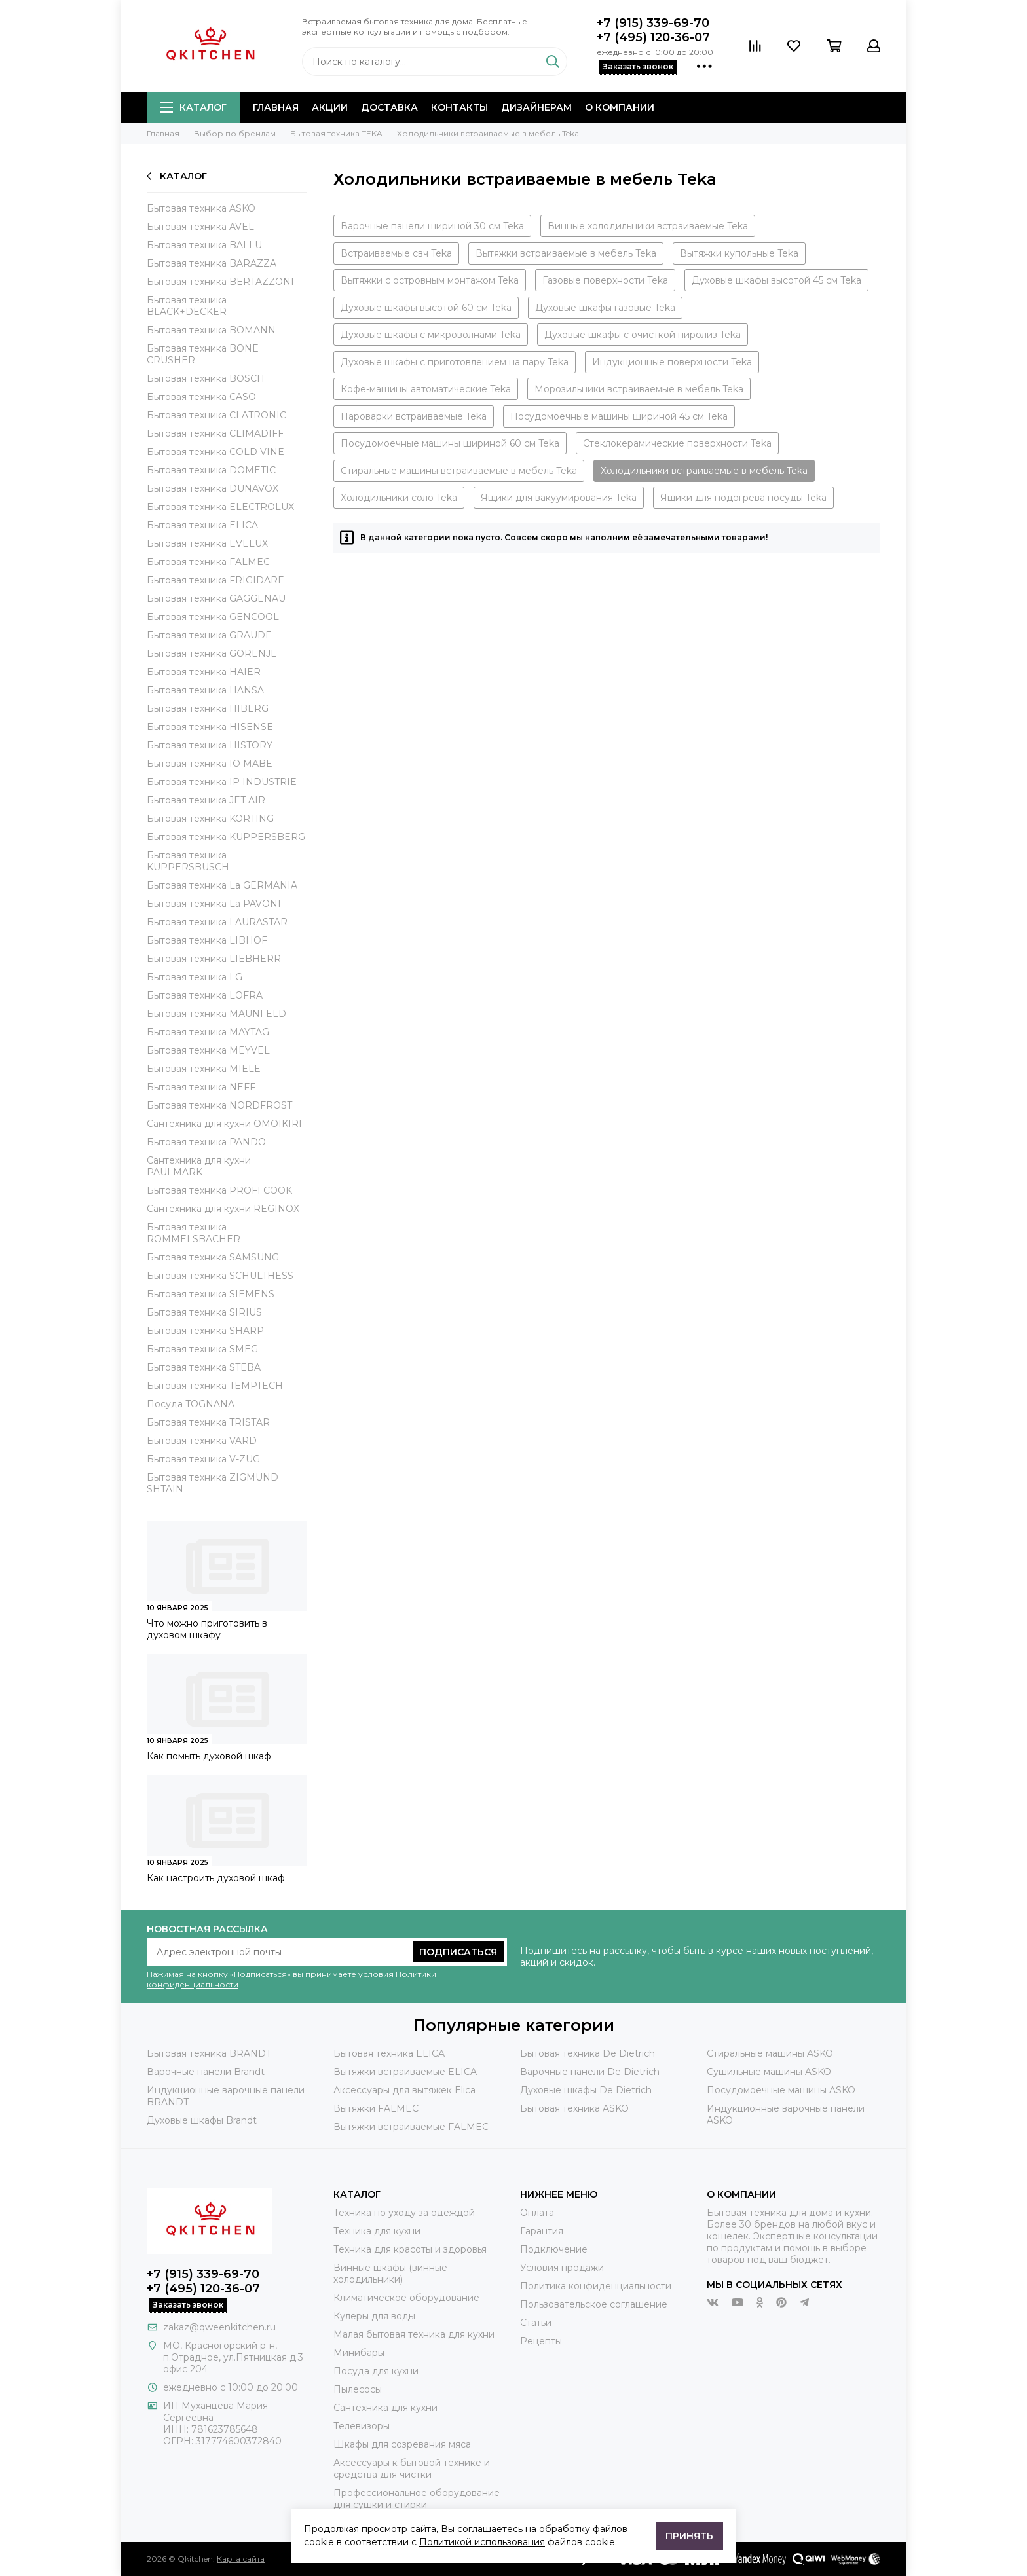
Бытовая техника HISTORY (209, 745)
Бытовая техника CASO (201, 397)
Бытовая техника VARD (202, 1440)
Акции (330, 107)
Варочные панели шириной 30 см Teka (432, 226)
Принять (689, 2536)
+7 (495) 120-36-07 (653, 37)
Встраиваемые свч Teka (396, 253)
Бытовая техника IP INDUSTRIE (222, 782)
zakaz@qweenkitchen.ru (219, 2327)
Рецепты (541, 2341)
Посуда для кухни (376, 2371)
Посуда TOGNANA (190, 1404)
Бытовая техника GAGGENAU (216, 598)
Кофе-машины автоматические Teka (426, 389)
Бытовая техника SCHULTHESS (220, 1275)
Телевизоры (361, 2426)
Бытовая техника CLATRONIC (216, 415)
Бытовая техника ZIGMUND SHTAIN (212, 1483)
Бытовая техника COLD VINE (215, 452)
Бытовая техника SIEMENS (210, 1294)
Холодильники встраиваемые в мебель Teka (704, 471)
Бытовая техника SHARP (205, 1330)
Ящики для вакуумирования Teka (559, 498)
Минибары (358, 2353)
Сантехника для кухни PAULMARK (199, 1166)
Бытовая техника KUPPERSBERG (226, 837)
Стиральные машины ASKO (770, 2053)
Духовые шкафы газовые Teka (605, 308)
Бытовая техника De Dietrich (587, 2053)
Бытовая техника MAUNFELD (216, 1014)
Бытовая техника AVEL (200, 226)
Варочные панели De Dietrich (590, 2072)
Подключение (554, 2249)
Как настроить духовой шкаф (216, 1878)
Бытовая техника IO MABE (209, 763)
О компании (619, 107)
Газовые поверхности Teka (605, 280)
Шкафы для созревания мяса (402, 2444)
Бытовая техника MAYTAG (208, 1032)
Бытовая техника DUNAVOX (212, 488)
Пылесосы (357, 2389)
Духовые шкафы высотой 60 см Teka (426, 308)
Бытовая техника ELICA (202, 525)
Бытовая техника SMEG (202, 1349)
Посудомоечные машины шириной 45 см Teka (619, 416)
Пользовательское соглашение (593, 2304)
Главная (276, 107)
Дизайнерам (536, 107)
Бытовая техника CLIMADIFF (215, 433)
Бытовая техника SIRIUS (204, 1312)
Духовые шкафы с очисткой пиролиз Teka (642, 334)
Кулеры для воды (374, 2316)
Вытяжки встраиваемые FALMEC (411, 2127)
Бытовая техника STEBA (204, 1367)
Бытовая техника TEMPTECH (215, 1385)
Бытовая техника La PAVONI (214, 904)
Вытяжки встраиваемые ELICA (405, 2072)
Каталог (193, 107)
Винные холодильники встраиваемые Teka (648, 226)
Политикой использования (482, 2542)
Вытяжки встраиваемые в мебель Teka (566, 253)
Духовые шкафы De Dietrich (586, 2090)
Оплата (537, 2212)
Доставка (389, 107)
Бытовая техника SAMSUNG (213, 1257)
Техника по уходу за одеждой (404, 2212)
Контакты (459, 107)
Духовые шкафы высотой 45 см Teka (776, 280)
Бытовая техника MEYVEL (208, 1050)
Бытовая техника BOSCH (206, 378)
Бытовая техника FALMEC (208, 562)
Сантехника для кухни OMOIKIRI (224, 1124)
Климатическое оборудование (406, 2298)
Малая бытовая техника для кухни (414, 2334)
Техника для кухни (376, 2231)
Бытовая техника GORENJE (212, 653)
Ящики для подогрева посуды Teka (743, 498)
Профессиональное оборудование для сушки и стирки (416, 2499)
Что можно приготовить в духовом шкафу (207, 1629)
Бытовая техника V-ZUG (203, 1459)
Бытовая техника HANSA (205, 690)
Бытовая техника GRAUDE (209, 635)
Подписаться (458, 1952)
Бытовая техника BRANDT (209, 2053)
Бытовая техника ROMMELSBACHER (193, 1233)
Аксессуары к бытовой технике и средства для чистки (411, 2468)
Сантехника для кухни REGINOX (223, 1209)
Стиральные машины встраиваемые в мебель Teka (459, 471)
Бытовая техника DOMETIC (211, 470)
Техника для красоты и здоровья (410, 2249)
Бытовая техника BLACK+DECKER (187, 306)
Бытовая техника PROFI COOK (219, 1190)
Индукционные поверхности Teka (672, 362)
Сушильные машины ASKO (769, 2072)
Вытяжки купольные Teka (739, 253)
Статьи (535, 2322)
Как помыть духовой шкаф (209, 1756)
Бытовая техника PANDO (206, 1142)
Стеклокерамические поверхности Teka (677, 443)
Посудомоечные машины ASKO (781, 2090)
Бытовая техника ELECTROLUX (220, 507)
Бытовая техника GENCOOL (213, 617)
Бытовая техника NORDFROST (219, 1105)
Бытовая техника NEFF (201, 1087)
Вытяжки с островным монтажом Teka (430, 280)
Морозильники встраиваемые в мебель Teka (638, 389)
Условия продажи (562, 2267)
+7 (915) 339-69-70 (653, 23)
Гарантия (541, 2231)
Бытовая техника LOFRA (205, 995)
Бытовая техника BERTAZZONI (220, 281)
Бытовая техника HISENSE (210, 727)
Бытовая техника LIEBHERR (214, 959)
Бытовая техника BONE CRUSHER (203, 354)
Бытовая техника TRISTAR (208, 1422)
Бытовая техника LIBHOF (207, 940)
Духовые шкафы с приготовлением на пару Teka (455, 362)
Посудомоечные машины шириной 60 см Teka (450, 443)
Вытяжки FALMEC (376, 2108)
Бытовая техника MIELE (204, 1069)
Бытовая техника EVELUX (207, 543)
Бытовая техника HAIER (204, 672)
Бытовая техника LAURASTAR (217, 922)
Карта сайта (241, 2559)
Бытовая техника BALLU (204, 245)
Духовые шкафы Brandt (202, 2120)
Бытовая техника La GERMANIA (222, 885)
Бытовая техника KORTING (210, 818)
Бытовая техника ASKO (201, 208)
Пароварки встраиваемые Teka (414, 416)
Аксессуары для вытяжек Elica (404, 2090)
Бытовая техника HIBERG (208, 708)
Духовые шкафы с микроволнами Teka (431, 334)
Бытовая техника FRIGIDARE (215, 580)
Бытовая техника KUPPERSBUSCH (188, 861)
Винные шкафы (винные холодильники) (390, 2273)
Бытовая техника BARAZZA (211, 263)
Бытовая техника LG (194, 977)
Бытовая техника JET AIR (206, 800)
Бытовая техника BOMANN (211, 330)
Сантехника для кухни (385, 2408)
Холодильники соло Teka (399, 498)
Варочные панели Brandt (206, 2072)
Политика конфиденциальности (595, 2286)
